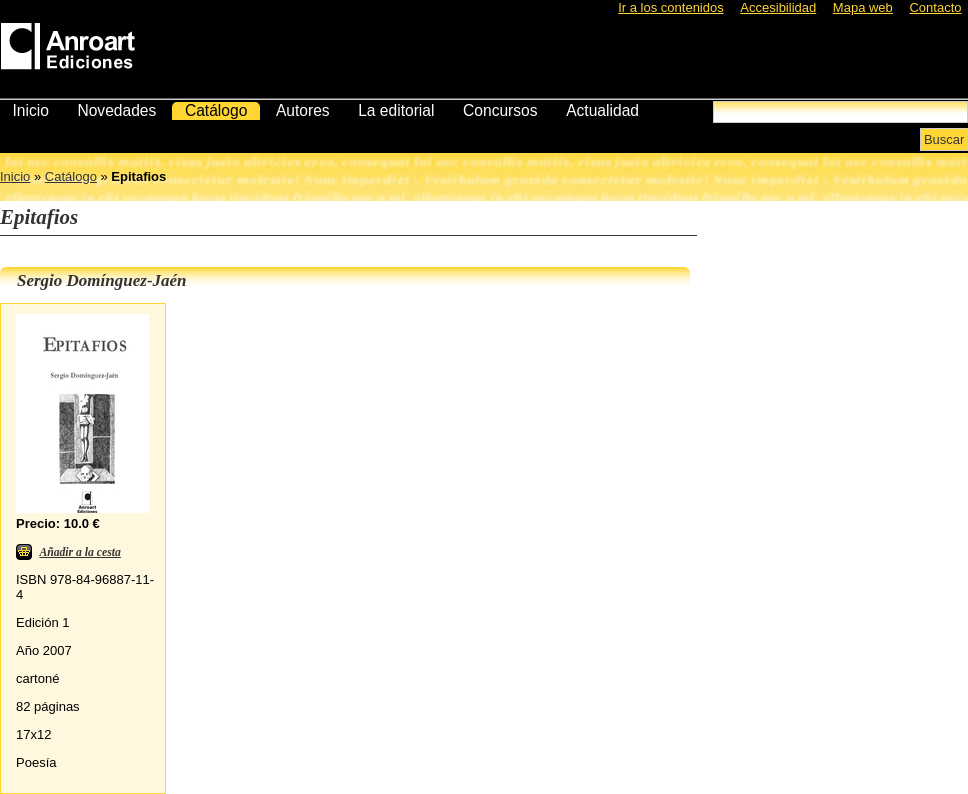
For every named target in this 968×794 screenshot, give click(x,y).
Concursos (500, 110)
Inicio (30, 110)
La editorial (396, 110)
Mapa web (863, 7)
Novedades (116, 110)
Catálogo (216, 110)
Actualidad (602, 110)
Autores (303, 110)
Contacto (935, 7)
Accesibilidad (778, 7)
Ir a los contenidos (671, 7)
